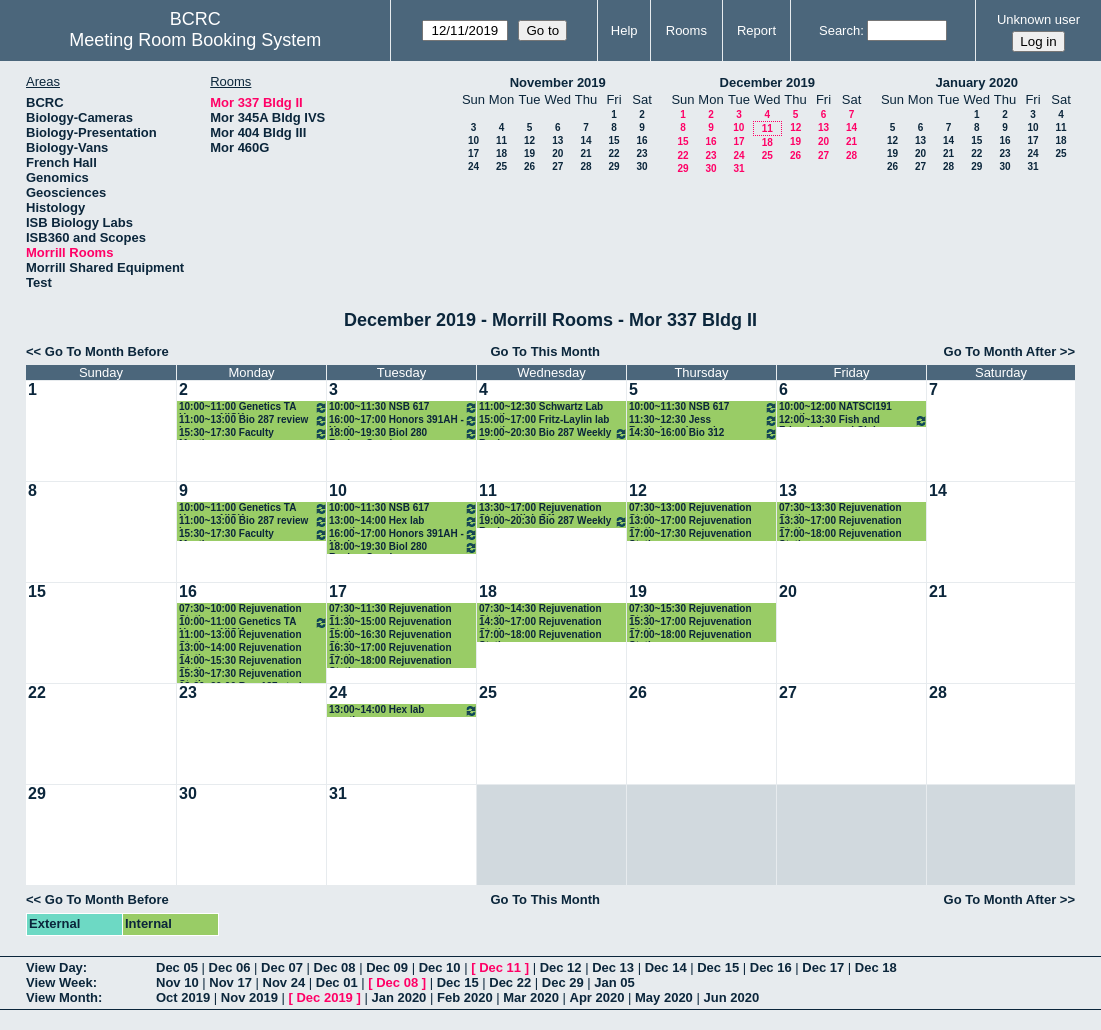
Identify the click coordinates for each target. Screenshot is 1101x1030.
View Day (54, 967)
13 (557, 140)
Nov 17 (230, 982)
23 (641, 153)
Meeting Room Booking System (195, 40)
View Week (59, 982)
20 (557, 153)
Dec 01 (337, 982)
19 (529, 153)
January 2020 (977, 82)
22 (613, 153)
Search (839, 30)
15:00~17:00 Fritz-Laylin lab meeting (544, 420)
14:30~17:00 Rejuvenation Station (540, 622)
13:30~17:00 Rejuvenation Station (840, 521)
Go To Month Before (107, 351)
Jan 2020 (398, 997)
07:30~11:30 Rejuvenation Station (390, 609)
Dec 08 (335, 967)
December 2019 (767, 82)
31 (738, 168)
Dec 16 (771, 967)
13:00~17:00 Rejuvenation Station (690, 521)
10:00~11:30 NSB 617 (403, 407)
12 (529, 140)
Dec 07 (282, 967)
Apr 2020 (597, 997)
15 (613, 140)
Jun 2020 (731, 997)
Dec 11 (500, 967)
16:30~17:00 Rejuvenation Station (390, 648)
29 (613, 166)
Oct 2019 (183, 997)
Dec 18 (876, 967)
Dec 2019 (324, 997)
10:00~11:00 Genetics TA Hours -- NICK (253, 407)
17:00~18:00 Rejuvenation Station (840, 534)
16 (641, 140)
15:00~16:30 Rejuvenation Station (390, 635)
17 (473, 153)
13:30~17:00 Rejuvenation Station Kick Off (540, 508)
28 (585, 166)
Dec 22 (510, 982)
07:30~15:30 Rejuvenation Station (690, 609)
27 (557, 166)
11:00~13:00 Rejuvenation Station (240, 635)
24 (473, 166)
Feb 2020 (465, 997)
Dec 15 (718, 967)
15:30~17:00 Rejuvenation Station (690, 622)
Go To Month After (1000, 351)
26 (529, 166)
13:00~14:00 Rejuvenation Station (240, 648)
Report (756, 30)
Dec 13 (613, 967)
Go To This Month (545, 351)
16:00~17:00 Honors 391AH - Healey (403, 420)
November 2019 (558, 82)
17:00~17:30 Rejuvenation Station (690, 534)
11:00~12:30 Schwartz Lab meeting (541, 407)
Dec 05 (177, 967)
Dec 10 (440, 967)
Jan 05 (614, 982)
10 (473, 140)
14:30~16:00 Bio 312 (703, 433)
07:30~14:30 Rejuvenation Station (540, 609)
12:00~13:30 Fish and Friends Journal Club (853, 420)
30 (641, 166)
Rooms (686, 30)
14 (585, 140)
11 (501, 140)
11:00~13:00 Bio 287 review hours (253, 420)
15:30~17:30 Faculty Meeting (253, 433)
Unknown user (1038, 19)
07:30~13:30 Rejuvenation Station (840, 508)
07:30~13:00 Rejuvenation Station (690, 508)
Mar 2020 (531, 997)
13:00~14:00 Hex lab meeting (403, 521)
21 (585, 153)
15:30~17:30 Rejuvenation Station (240, 674)
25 (501, 166)
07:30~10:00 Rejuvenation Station (240, 609)
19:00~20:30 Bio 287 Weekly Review (553, 433)
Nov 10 (177, 982)
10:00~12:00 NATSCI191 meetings (835, 407)
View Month (62, 997)
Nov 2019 (249, 997)
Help (624, 30)
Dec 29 (563, 982)
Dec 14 (666, 967)
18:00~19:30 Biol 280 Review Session (403, 433)
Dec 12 (561, 967)
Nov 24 (284, 982)
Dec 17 (823, 967)
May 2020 (664, 997)
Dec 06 (230, 967)
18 (501, 153)
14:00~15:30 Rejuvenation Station (240, 661)
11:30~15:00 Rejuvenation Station (390, 622)
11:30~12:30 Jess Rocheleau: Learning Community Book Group (703, 420)
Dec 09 (387, 967)
